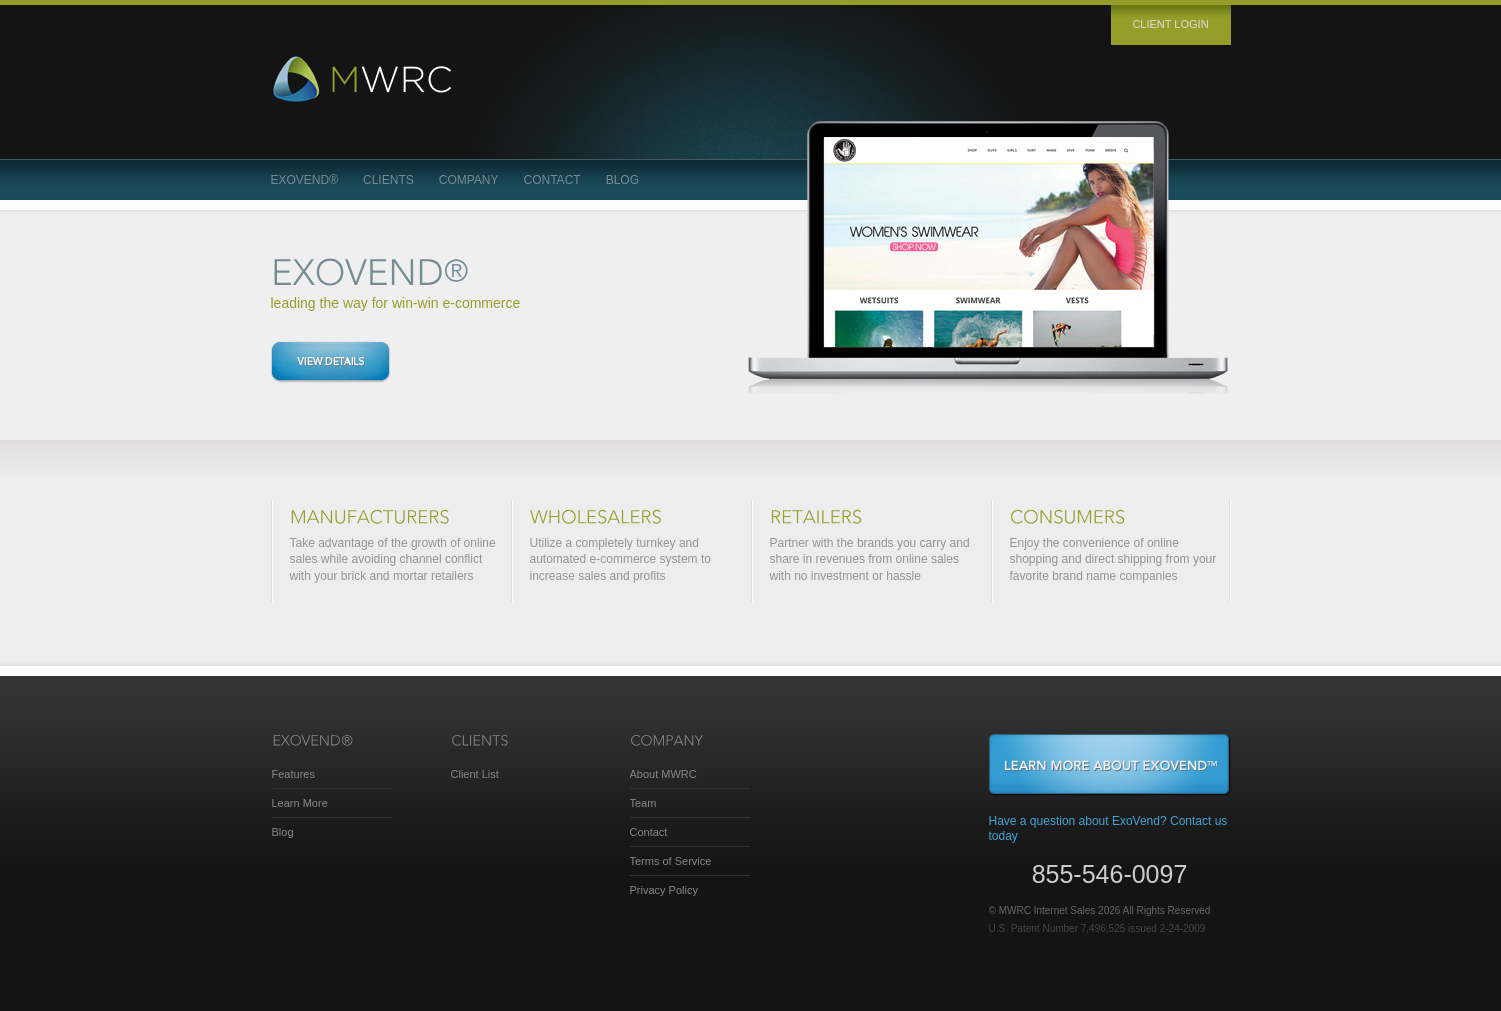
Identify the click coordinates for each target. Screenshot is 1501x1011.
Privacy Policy (664, 890)
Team (643, 803)
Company (469, 180)
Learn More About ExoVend (1110, 765)
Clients (388, 180)
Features (293, 774)
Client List (475, 774)
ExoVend (305, 180)
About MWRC (663, 774)
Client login (1170, 24)
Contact (552, 180)
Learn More (300, 803)
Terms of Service (671, 861)
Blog (622, 180)
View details (330, 362)
